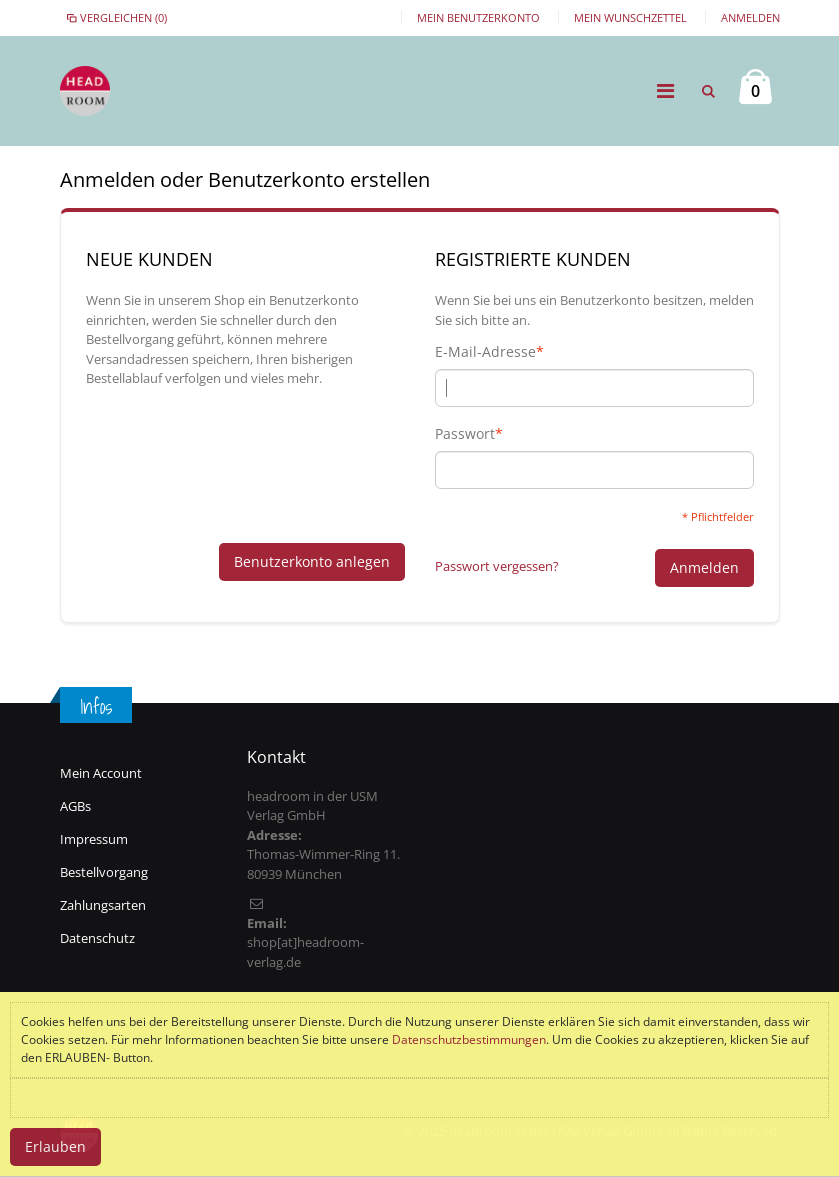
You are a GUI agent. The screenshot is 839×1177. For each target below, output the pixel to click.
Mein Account (101, 773)
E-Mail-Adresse (485, 352)
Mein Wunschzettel (630, 17)
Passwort (465, 434)
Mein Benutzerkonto (478, 17)
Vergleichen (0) (116, 17)
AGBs (75, 806)
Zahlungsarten (103, 905)
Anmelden (750, 17)
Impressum (94, 839)
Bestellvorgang (104, 872)
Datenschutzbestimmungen (469, 1039)
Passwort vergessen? (497, 566)
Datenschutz (97, 938)
